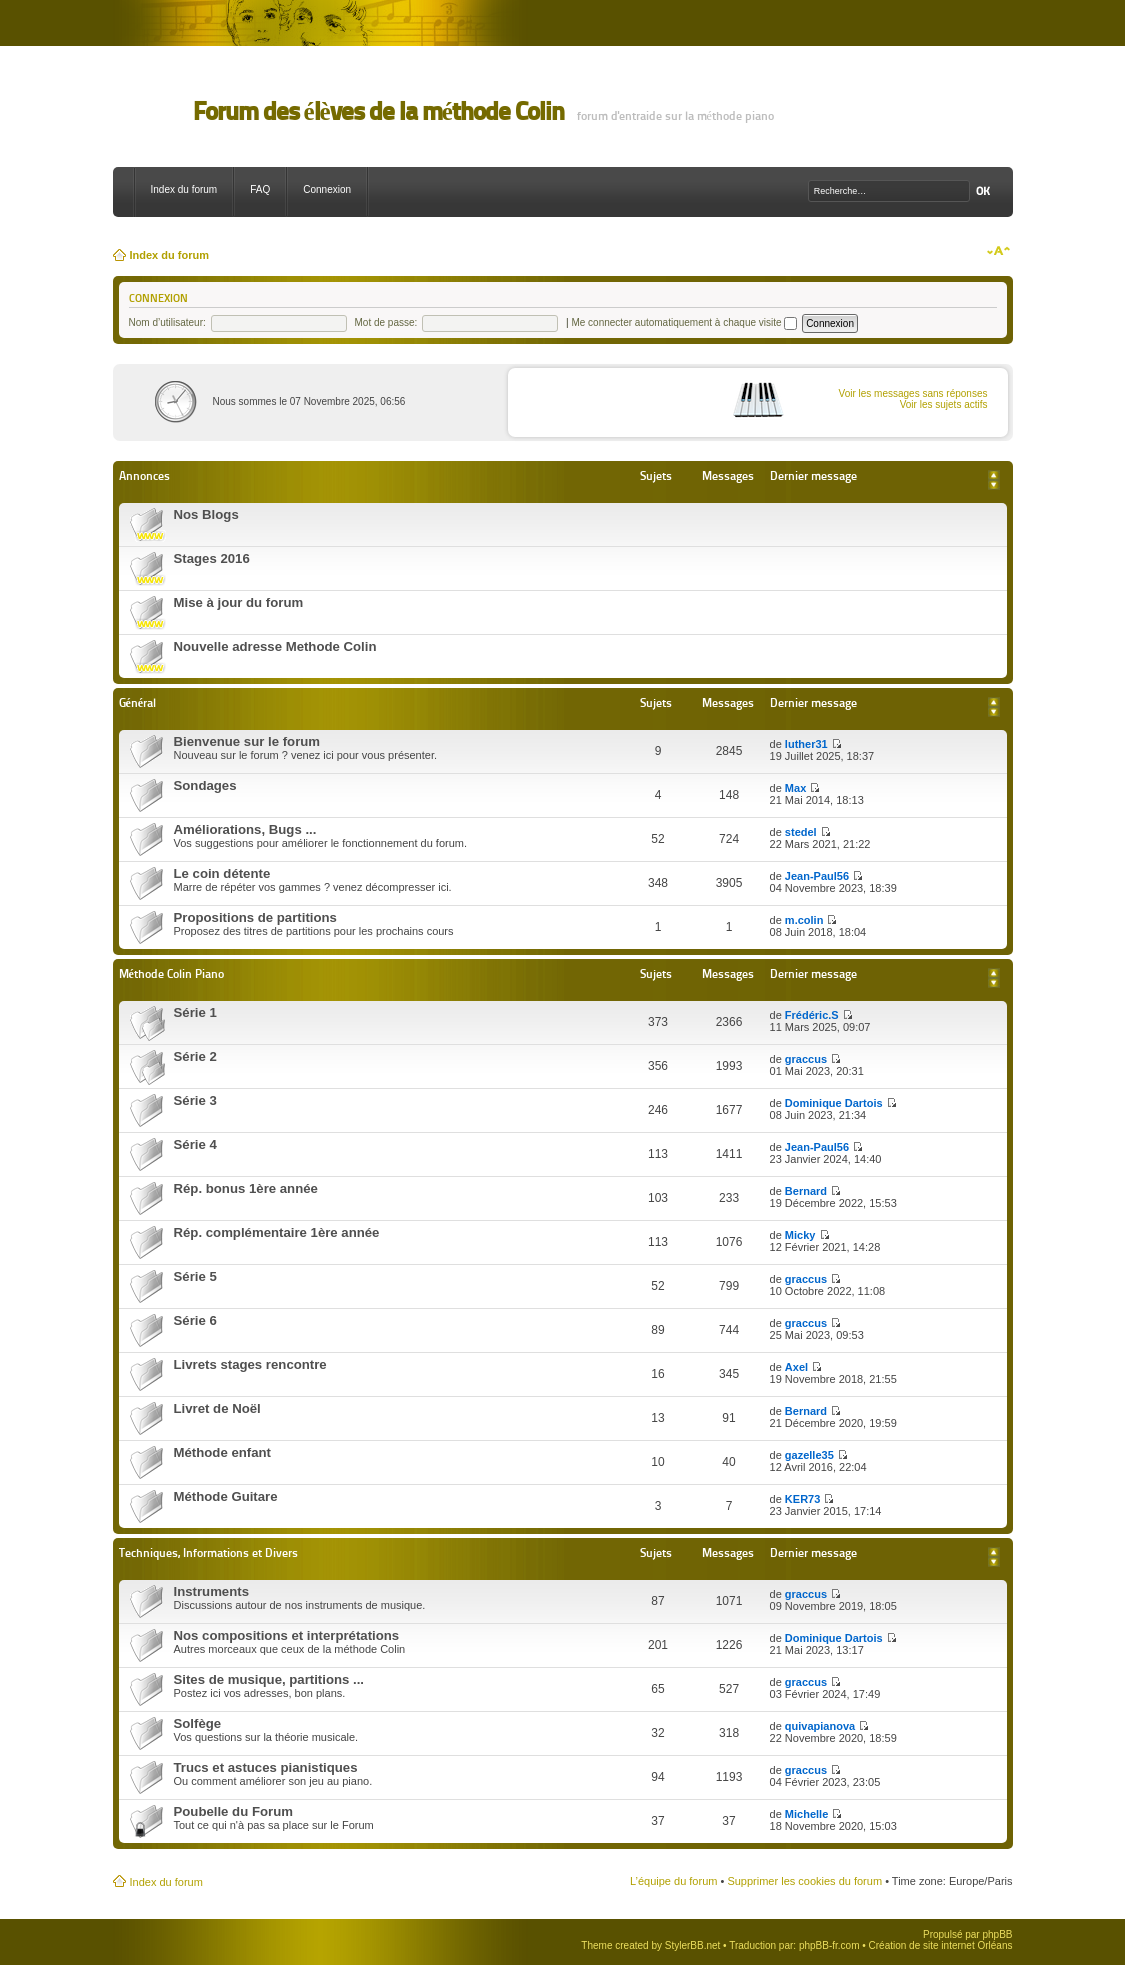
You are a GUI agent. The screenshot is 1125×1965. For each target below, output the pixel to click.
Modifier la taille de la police (998, 251)
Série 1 (195, 1012)
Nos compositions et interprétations (287, 1635)
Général (138, 702)
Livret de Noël (217, 1408)
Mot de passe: (386, 322)
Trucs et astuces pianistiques (266, 1767)
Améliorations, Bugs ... (245, 829)
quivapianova (820, 1726)
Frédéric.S (812, 1015)
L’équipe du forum (673, 1881)
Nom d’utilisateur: (167, 322)
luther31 (806, 744)
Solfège (198, 1723)
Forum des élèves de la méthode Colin (378, 111)
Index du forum (184, 189)
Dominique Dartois (834, 1103)
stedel (801, 832)
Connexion (327, 189)
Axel (796, 1367)
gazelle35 (809, 1455)
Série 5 (195, 1276)
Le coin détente (222, 873)
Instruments (211, 1591)
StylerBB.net (693, 1945)
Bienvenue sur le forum (247, 741)
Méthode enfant (222, 1452)
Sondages (205, 785)
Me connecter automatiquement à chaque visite (684, 322)
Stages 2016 (212, 558)
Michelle (806, 1814)
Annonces (144, 475)
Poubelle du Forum (233, 1811)
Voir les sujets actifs (944, 404)
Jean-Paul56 (817, 876)
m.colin (804, 920)
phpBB (997, 1934)
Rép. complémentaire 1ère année (277, 1232)
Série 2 (195, 1056)
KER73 (802, 1499)
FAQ (260, 189)
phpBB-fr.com (829, 1945)
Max (795, 788)
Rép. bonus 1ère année (246, 1188)
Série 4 (195, 1144)
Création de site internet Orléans (941, 1945)
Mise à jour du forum (239, 602)
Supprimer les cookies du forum (804, 1881)
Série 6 (195, 1320)
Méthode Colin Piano (171, 973)
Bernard (806, 1191)
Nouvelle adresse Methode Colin (275, 646)
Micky (800, 1235)
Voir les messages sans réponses (913, 393)
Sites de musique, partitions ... (269, 1679)
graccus (806, 1059)
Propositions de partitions (255, 917)
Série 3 (195, 1100)
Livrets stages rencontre (250, 1364)
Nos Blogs (206, 514)
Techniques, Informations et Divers (208, 1552)
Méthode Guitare (226, 1496)
